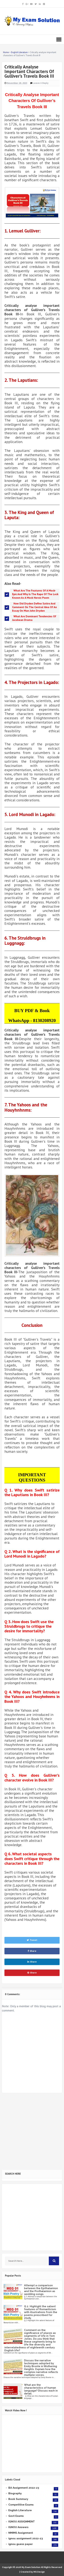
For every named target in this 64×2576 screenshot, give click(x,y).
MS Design (39, 2572)
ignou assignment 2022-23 (25, 2538)
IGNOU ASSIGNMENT (21, 2521)
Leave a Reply (40, 83)
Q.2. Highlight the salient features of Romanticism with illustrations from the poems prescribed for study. (40, 2312)
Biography (15, 2493)
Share (32, 1951)
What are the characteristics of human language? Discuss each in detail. (41, 2389)
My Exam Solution (31, 2567)
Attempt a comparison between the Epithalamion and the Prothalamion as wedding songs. (41, 2290)
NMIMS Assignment (20, 2532)
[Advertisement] (32, 2131)
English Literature (20, 2510)
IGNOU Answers (18, 2527)
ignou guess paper (20, 2544)
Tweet (32, 1940)
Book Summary (18, 2499)
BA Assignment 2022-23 (23, 2487)
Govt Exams (16, 2515)
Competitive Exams (21, 2504)
